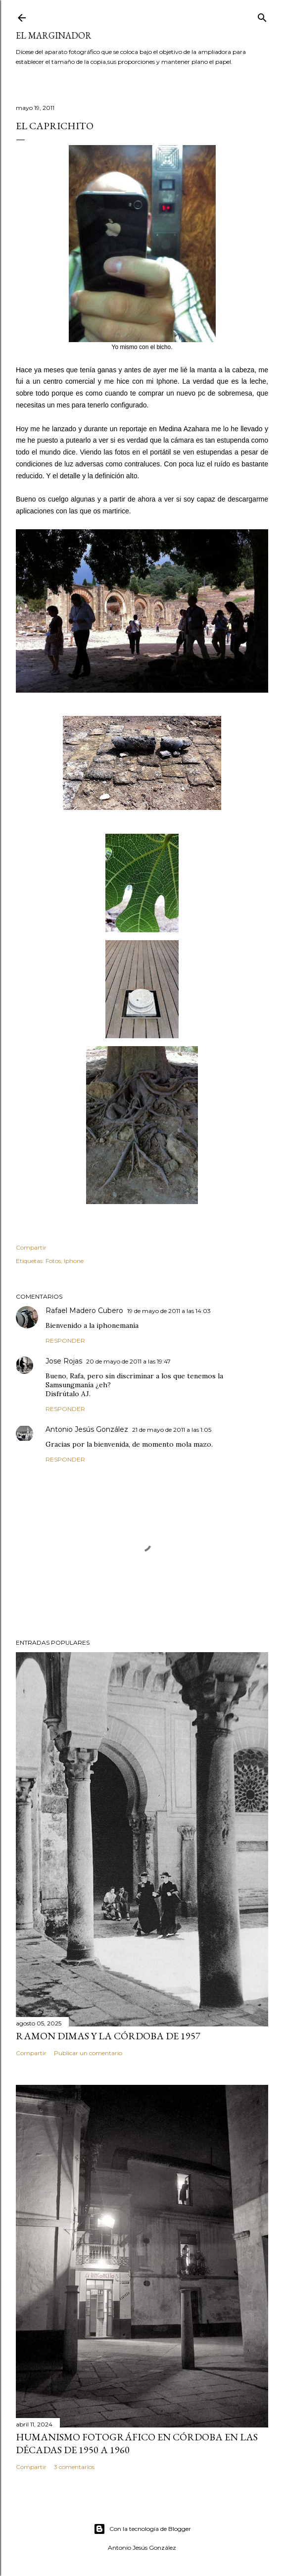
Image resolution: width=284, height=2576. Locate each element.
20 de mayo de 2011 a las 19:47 (128, 1361)
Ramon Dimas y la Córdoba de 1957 (108, 2035)
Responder (65, 1340)
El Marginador (54, 35)
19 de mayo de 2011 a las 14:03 (169, 1310)
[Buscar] (262, 15)
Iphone (74, 1260)
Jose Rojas (64, 1361)
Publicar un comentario (88, 2053)
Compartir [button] (31, 1247)
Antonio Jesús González (87, 1429)
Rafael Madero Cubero (84, 1310)
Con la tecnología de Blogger (142, 2529)
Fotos (53, 1260)
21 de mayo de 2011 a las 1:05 (171, 1429)
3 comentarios (74, 2467)
